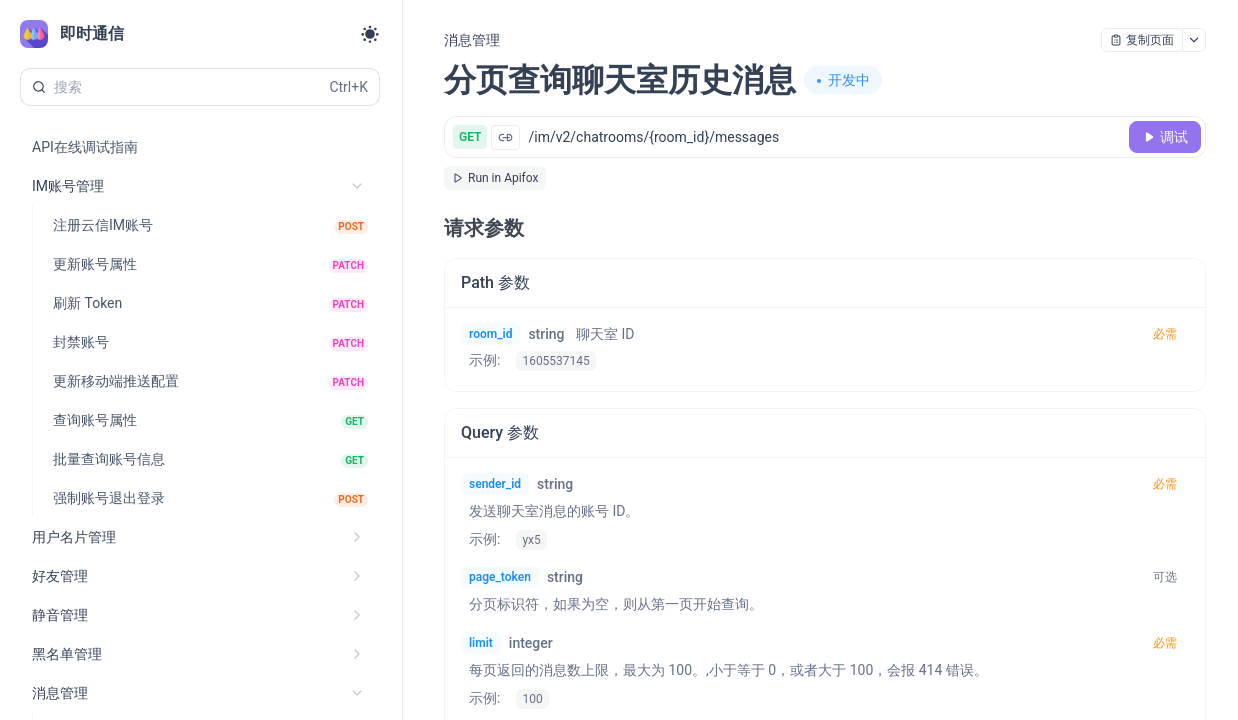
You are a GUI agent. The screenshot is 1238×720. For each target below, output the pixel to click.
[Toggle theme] (370, 34)
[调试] (1165, 137)
